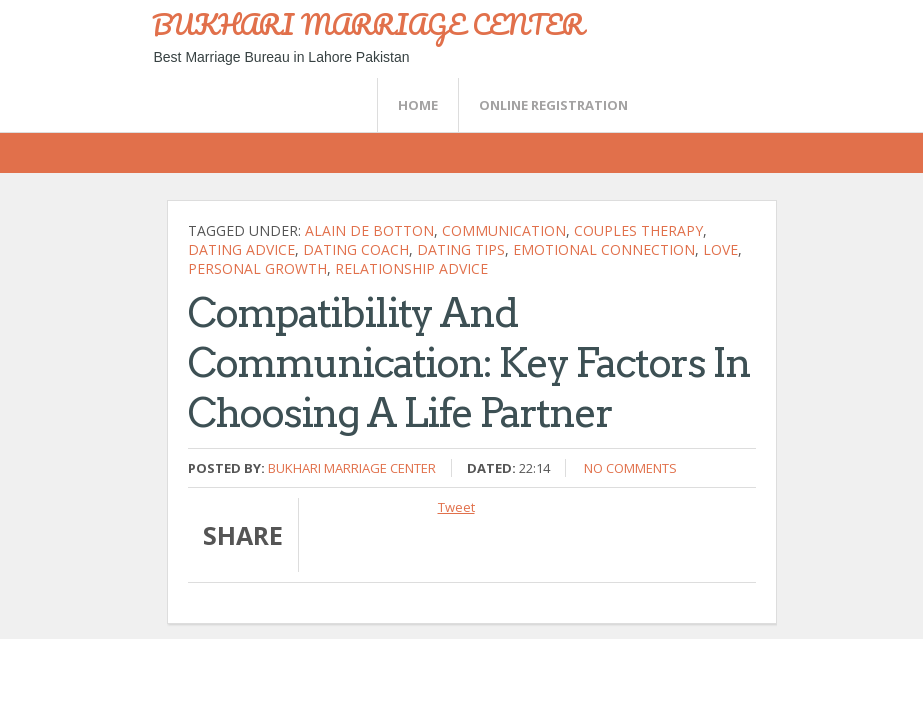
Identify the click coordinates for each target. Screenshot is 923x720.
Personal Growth (257, 268)
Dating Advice (241, 249)
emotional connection (604, 249)
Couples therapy (638, 230)
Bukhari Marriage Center (352, 468)
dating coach (356, 249)
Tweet (456, 507)
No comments (630, 468)
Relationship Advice (411, 268)
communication (504, 230)
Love (720, 249)
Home (418, 105)
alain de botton (369, 230)
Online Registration (553, 105)
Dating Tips (461, 249)
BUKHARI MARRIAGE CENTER (368, 24)
